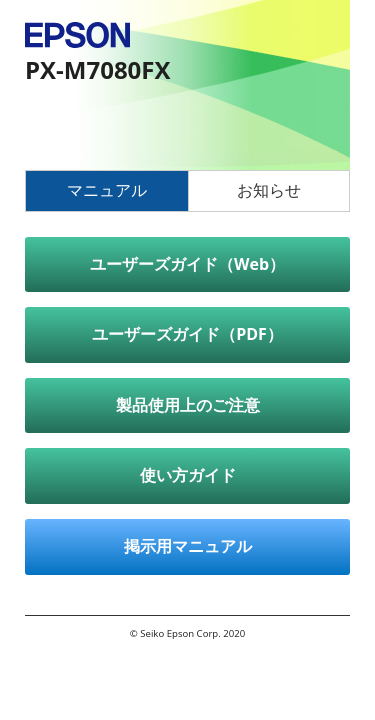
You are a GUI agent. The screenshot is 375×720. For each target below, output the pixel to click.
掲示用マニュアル (188, 546)
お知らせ (269, 190)
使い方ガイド (188, 475)
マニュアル (107, 190)
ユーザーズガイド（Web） (187, 264)
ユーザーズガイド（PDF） (187, 334)
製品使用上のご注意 (188, 405)
